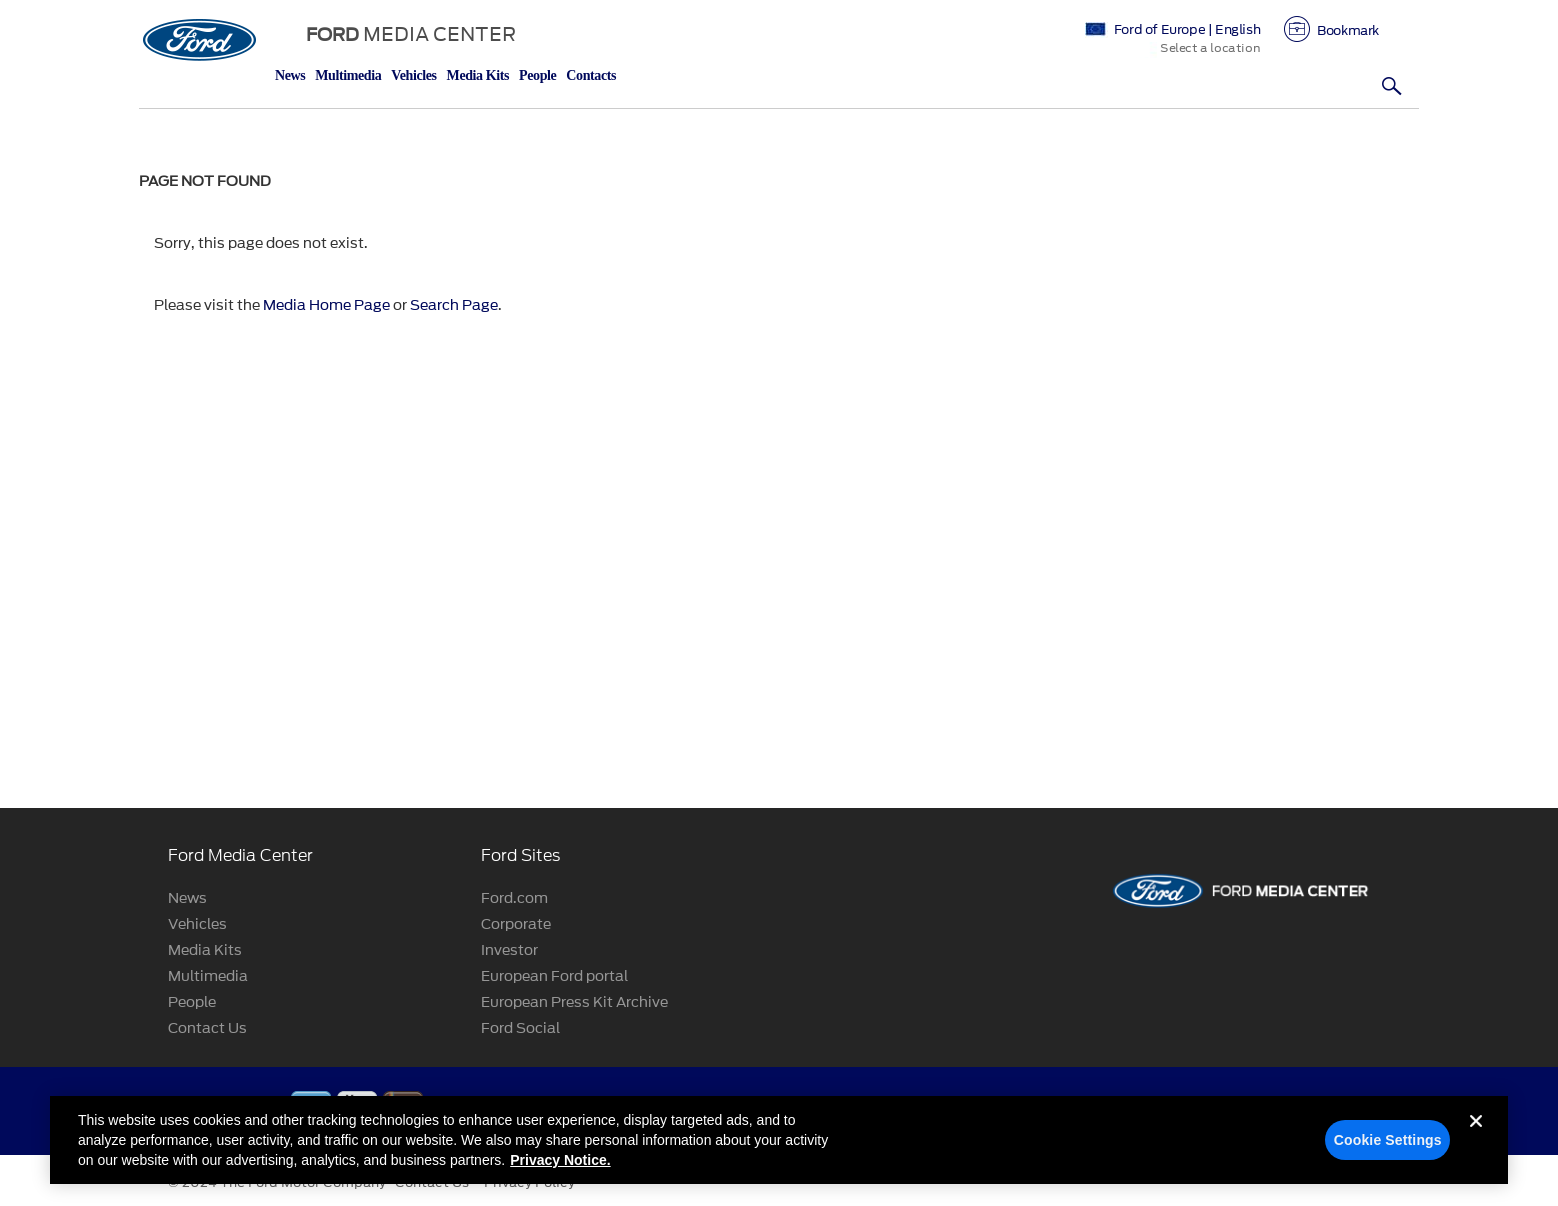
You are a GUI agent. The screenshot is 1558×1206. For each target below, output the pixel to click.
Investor (509, 950)
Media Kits (478, 75)
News (290, 75)
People (537, 75)
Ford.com (514, 898)
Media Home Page (326, 305)
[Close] (1476, 1153)
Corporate (516, 924)
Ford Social (520, 1028)
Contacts (591, 75)
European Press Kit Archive (574, 1002)
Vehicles (413, 75)
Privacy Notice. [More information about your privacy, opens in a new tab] (560, 1176)
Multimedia (348, 75)
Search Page (454, 305)
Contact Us (207, 1028)
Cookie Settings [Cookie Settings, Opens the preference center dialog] (1388, 1156)
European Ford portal (554, 976)
